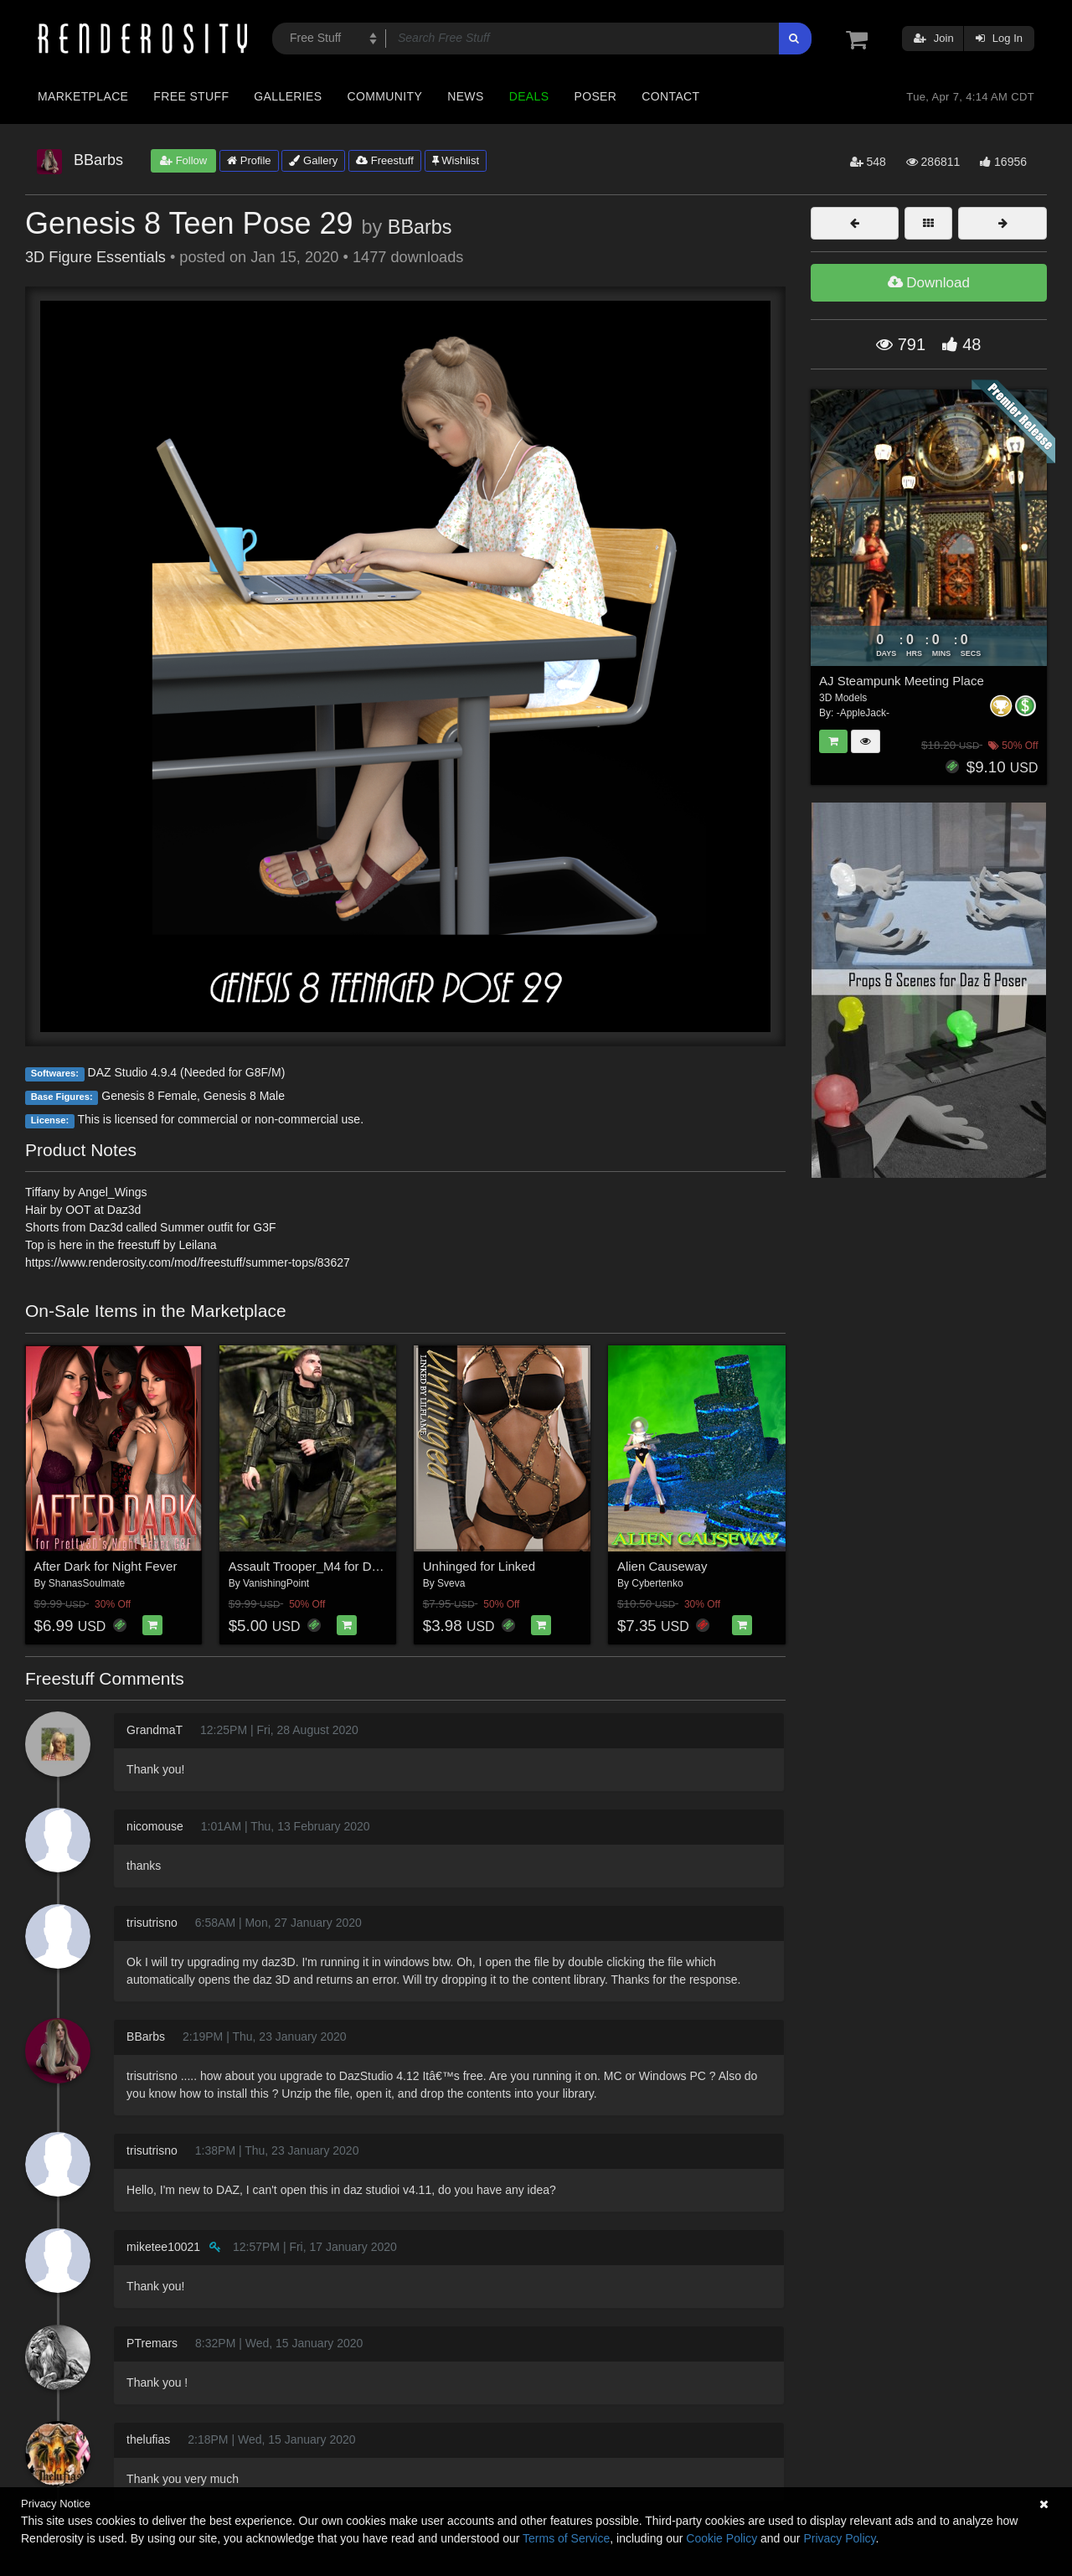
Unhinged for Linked (479, 1566)
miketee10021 (163, 2246)
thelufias (148, 2439)
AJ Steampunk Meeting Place (901, 681)
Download (929, 283)
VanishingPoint (276, 1583)
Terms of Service (566, 2538)
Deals (529, 96)
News (465, 96)
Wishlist (455, 160)
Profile (249, 160)
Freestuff (385, 160)
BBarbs (420, 227)
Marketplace (83, 96)
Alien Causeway (662, 1566)
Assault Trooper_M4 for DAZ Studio (328, 1566)
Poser (595, 96)
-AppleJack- (863, 713)
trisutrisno (152, 1922)
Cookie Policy (721, 2538)
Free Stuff (191, 96)
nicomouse (154, 1826)
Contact (670, 96)
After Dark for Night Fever (106, 1566)
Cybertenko (657, 1583)
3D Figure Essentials (95, 257)
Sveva (451, 1583)
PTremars (152, 2343)
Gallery (313, 160)
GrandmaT (154, 1730)
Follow (183, 160)
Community (385, 96)
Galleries (288, 96)
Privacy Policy (839, 2538)
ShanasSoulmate (87, 1583)
